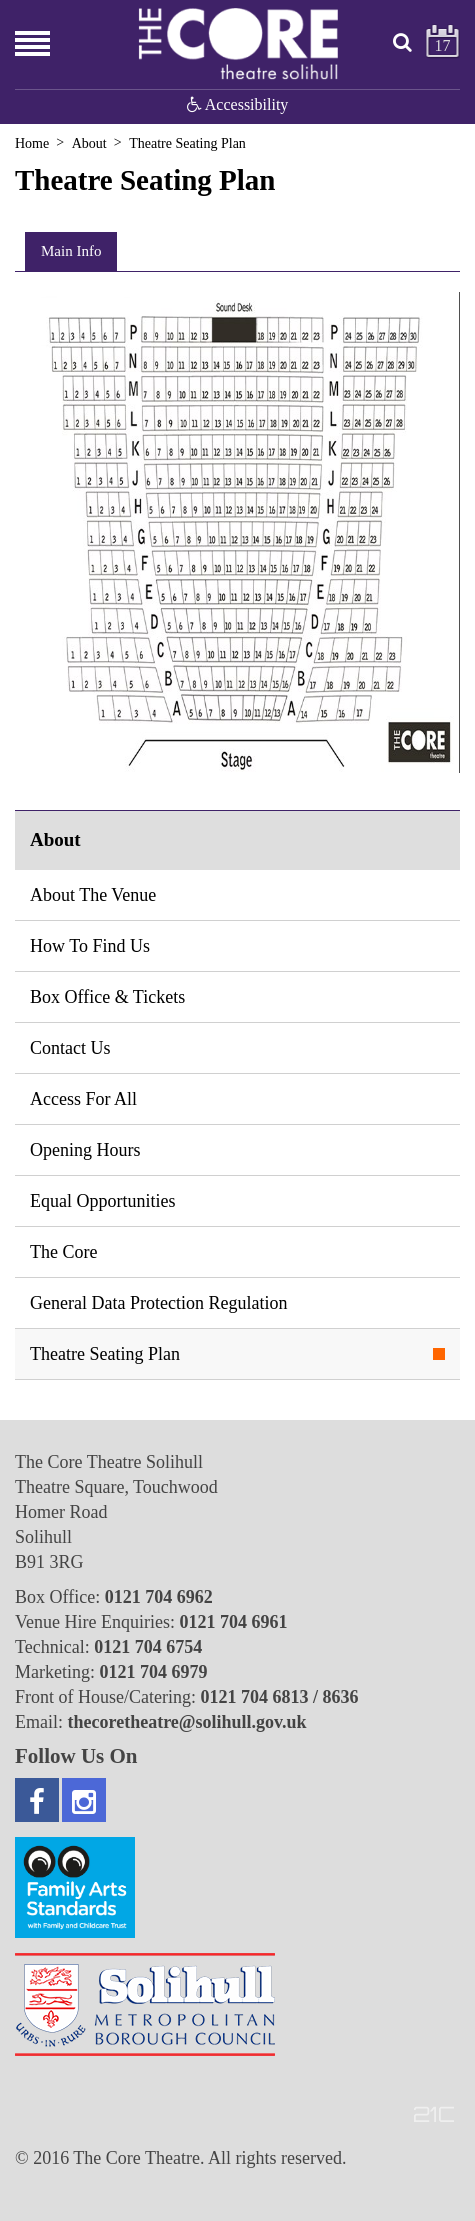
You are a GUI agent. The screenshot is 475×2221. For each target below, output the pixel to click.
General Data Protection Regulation (158, 1303)
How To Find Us (90, 946)
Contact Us (70, 1048)
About (89, 143)
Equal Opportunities (102, 1201)
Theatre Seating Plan (105, 1354)
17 (443, 45)
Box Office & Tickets (107, 997)
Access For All (83, 1099)
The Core (63, 1252)
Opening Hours (85, 1150)
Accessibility (238, 104)
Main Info (71, 251)
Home (32, 143)
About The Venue (93, 895)
